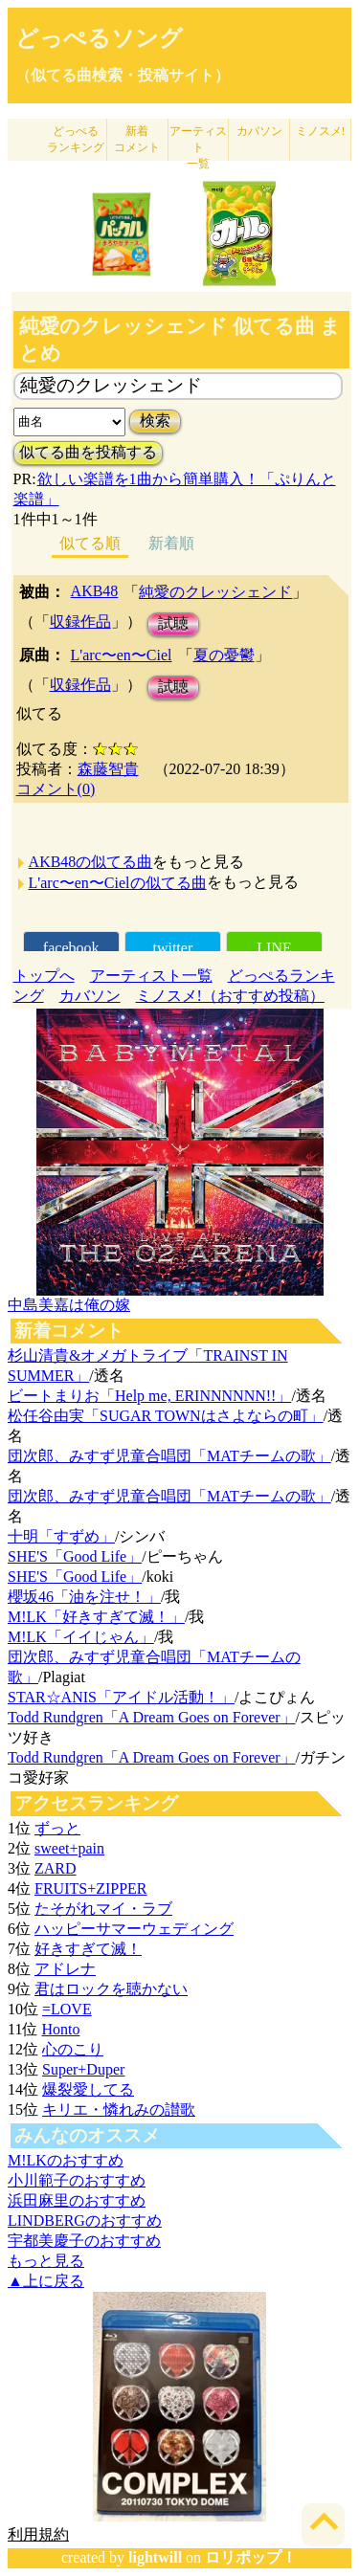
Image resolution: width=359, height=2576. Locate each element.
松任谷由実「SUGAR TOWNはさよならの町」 (166, 1416)
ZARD (55, 1868)
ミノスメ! (321, 131)
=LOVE (67, 2009)
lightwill (155, 2557)
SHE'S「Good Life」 (75, 1556)
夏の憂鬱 (224, 655)
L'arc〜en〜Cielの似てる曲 (118, 883)
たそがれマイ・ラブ (103, 1908)
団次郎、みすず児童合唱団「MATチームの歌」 (169, 1456)
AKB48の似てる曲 (91, 862)
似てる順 (90, 543)
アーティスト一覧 (151, 975)
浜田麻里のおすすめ (77, 2200)
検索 (155, 420)
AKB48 (95, 591)
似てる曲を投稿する (88, 452)
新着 (137, 139)
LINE (274, 948)
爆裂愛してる (88, 2089)
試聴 (173, 623)
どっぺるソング (99, 38)
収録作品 (80, 621)
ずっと (57, 1828)
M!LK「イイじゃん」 (81, 1637)
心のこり (72, 2049)
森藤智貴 (108, 769)
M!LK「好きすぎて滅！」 (96, 1617)
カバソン (259, 131)
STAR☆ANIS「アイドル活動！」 (121, 1697)
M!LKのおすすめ (65, 2160)
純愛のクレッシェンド (215, 592)
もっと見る (46, 2261)
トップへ (44, 975)
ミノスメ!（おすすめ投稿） (230, 996)
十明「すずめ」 (61, 1536)
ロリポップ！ (251, 2557)
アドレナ (65, 1969)
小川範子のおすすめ (77, 2180)
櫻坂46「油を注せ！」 (84, 1596)
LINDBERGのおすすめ (85, 2220)
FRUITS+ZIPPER (90, 1888)
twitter (172, 948)
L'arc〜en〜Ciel (121, 655)
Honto (60, 2029)
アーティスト (198, 147)
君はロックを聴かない (111, 1989)
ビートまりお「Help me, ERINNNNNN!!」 (149, 1396)
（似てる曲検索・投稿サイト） (122, 75)
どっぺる (75, 139)
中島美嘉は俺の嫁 (69, 1305)
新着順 (171, 543)
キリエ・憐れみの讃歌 (118, 2109)
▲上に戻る (46, 2281)
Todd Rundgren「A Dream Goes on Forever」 (152, 1717)
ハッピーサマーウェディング (134, 1929)
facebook (71, 948)
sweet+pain (69, 1848)
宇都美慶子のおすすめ (84, 2240)
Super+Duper (83, 2069)
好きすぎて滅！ (88, 1949)
